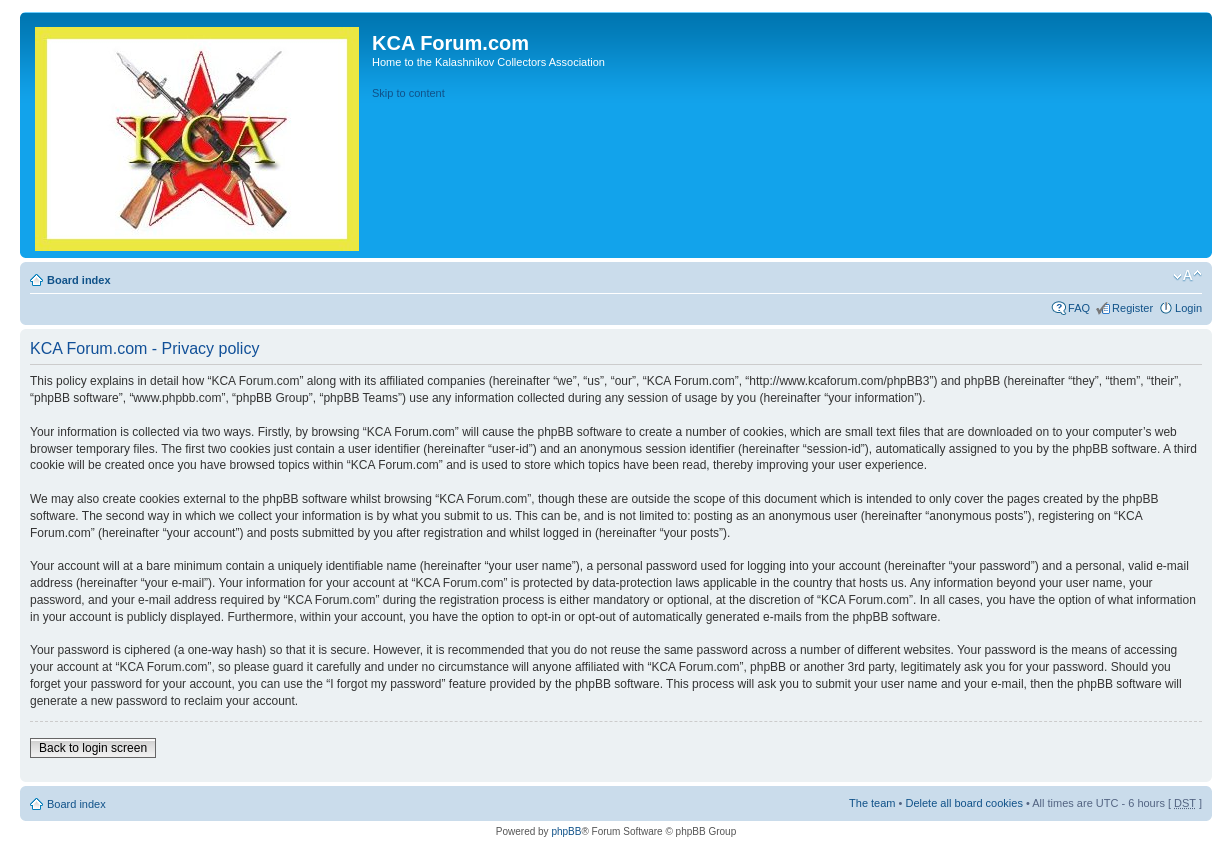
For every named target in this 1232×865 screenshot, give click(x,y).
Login (1188, 308)
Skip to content (408, 93)
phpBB (566, 831)
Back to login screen (93, 748)
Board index (79, 280)
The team (872, 803)
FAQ (1079, 308)
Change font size (1187, 276)
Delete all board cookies (963, 803)
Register (1132, 308)
